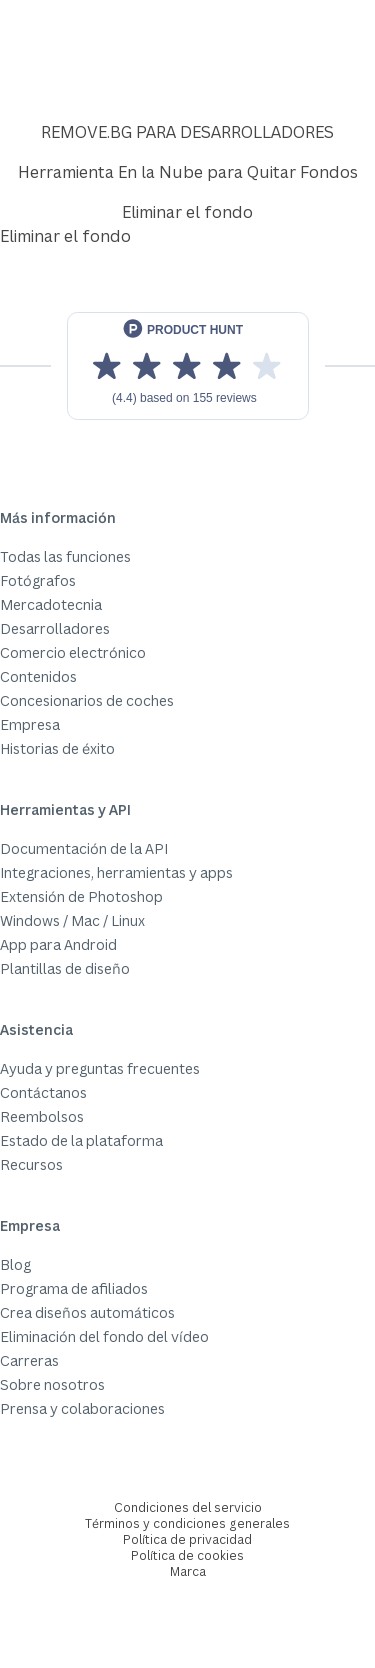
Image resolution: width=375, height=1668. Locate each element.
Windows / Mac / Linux (72, 920)
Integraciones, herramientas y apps (116, 872)
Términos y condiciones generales (187, 1523)
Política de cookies (187, 1555)
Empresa (30, 724)
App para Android (58, 944)
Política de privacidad (187, 1539)
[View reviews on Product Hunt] (188, 366)
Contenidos (38, 676)
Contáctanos (43, 1092)
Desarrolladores (55, 628)
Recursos (31, 1164)
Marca (188, 1571)
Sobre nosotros (52, 1384)
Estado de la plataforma (81, 1140)
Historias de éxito (57, 748)
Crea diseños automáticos (87, 1312)
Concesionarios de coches (87, 700)
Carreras (29, 1360)
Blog (15, 1264)
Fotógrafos (38, 580)
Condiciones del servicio (188, 1507)
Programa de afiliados (74, 1288)
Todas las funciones (65, 556)
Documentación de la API (84, 848)
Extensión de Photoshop (81, 896)
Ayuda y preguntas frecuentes (100, 1068)
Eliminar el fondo (187, 212)
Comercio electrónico (73, 652)
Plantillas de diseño (65, 968)
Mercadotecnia (51, 604)
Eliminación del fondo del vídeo (104, 1336)
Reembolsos (42, 1116)
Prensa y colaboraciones (82, 1408)
